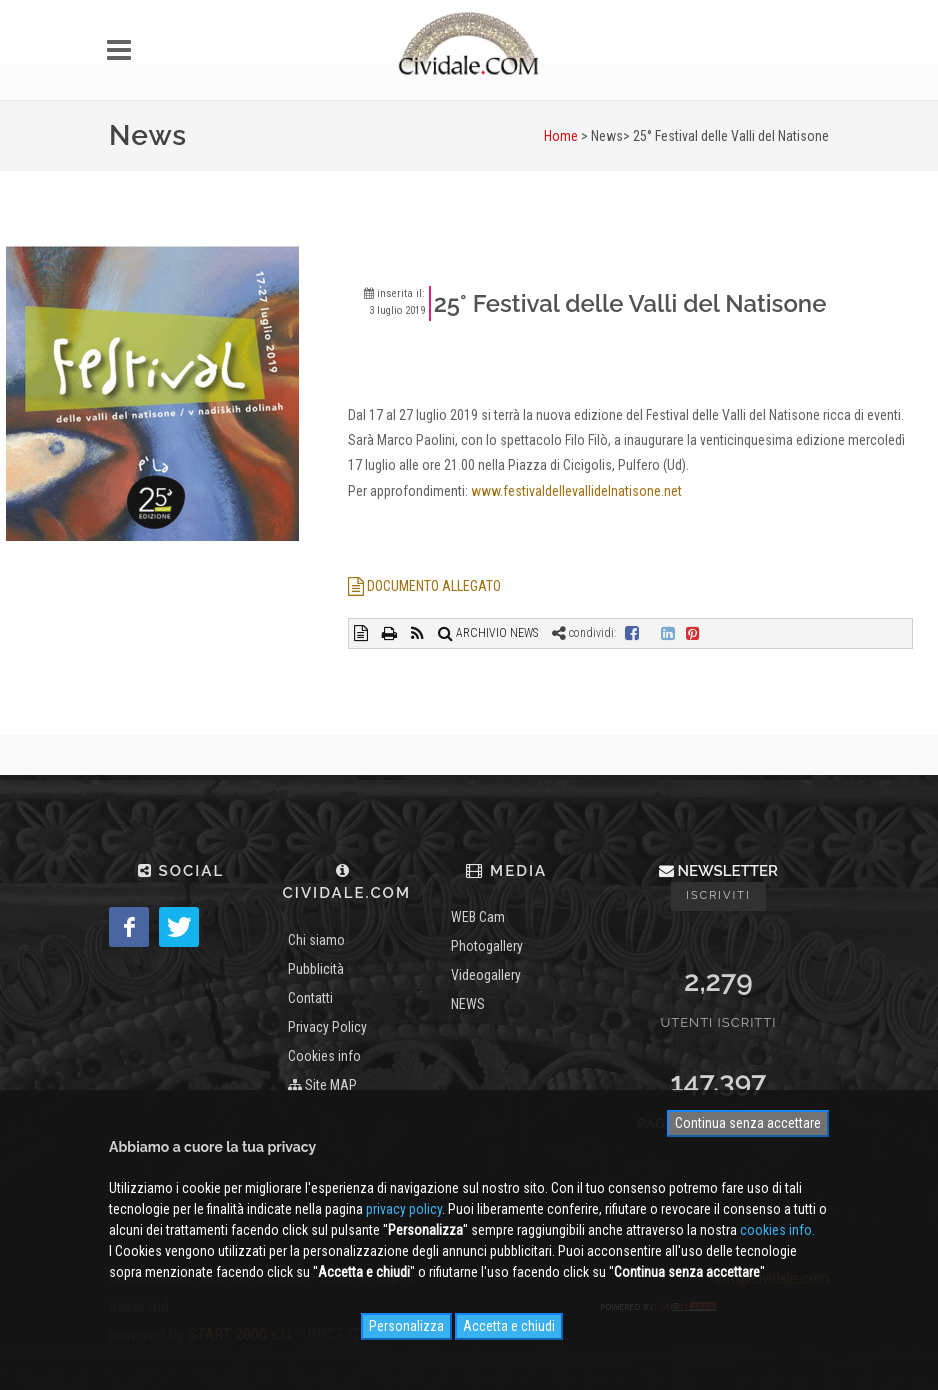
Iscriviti (718, 895)
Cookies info (324, 1056)
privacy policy (404, 1209)
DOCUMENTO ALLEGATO (424, 586)
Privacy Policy (327, 1027)
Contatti (310, 998)
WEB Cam (478, 917)
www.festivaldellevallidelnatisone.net (576, 491)
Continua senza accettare (748, 1123)
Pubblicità (316, 969)
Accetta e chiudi (509, 1326)
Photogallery (487, 946)
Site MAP (322, 1085)
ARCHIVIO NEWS (488, 633)
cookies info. (777, 1230)
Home (561, 136)
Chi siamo (316, 940)
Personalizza (406, 1326)
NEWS (468, 1004)
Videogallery (486, 975)
